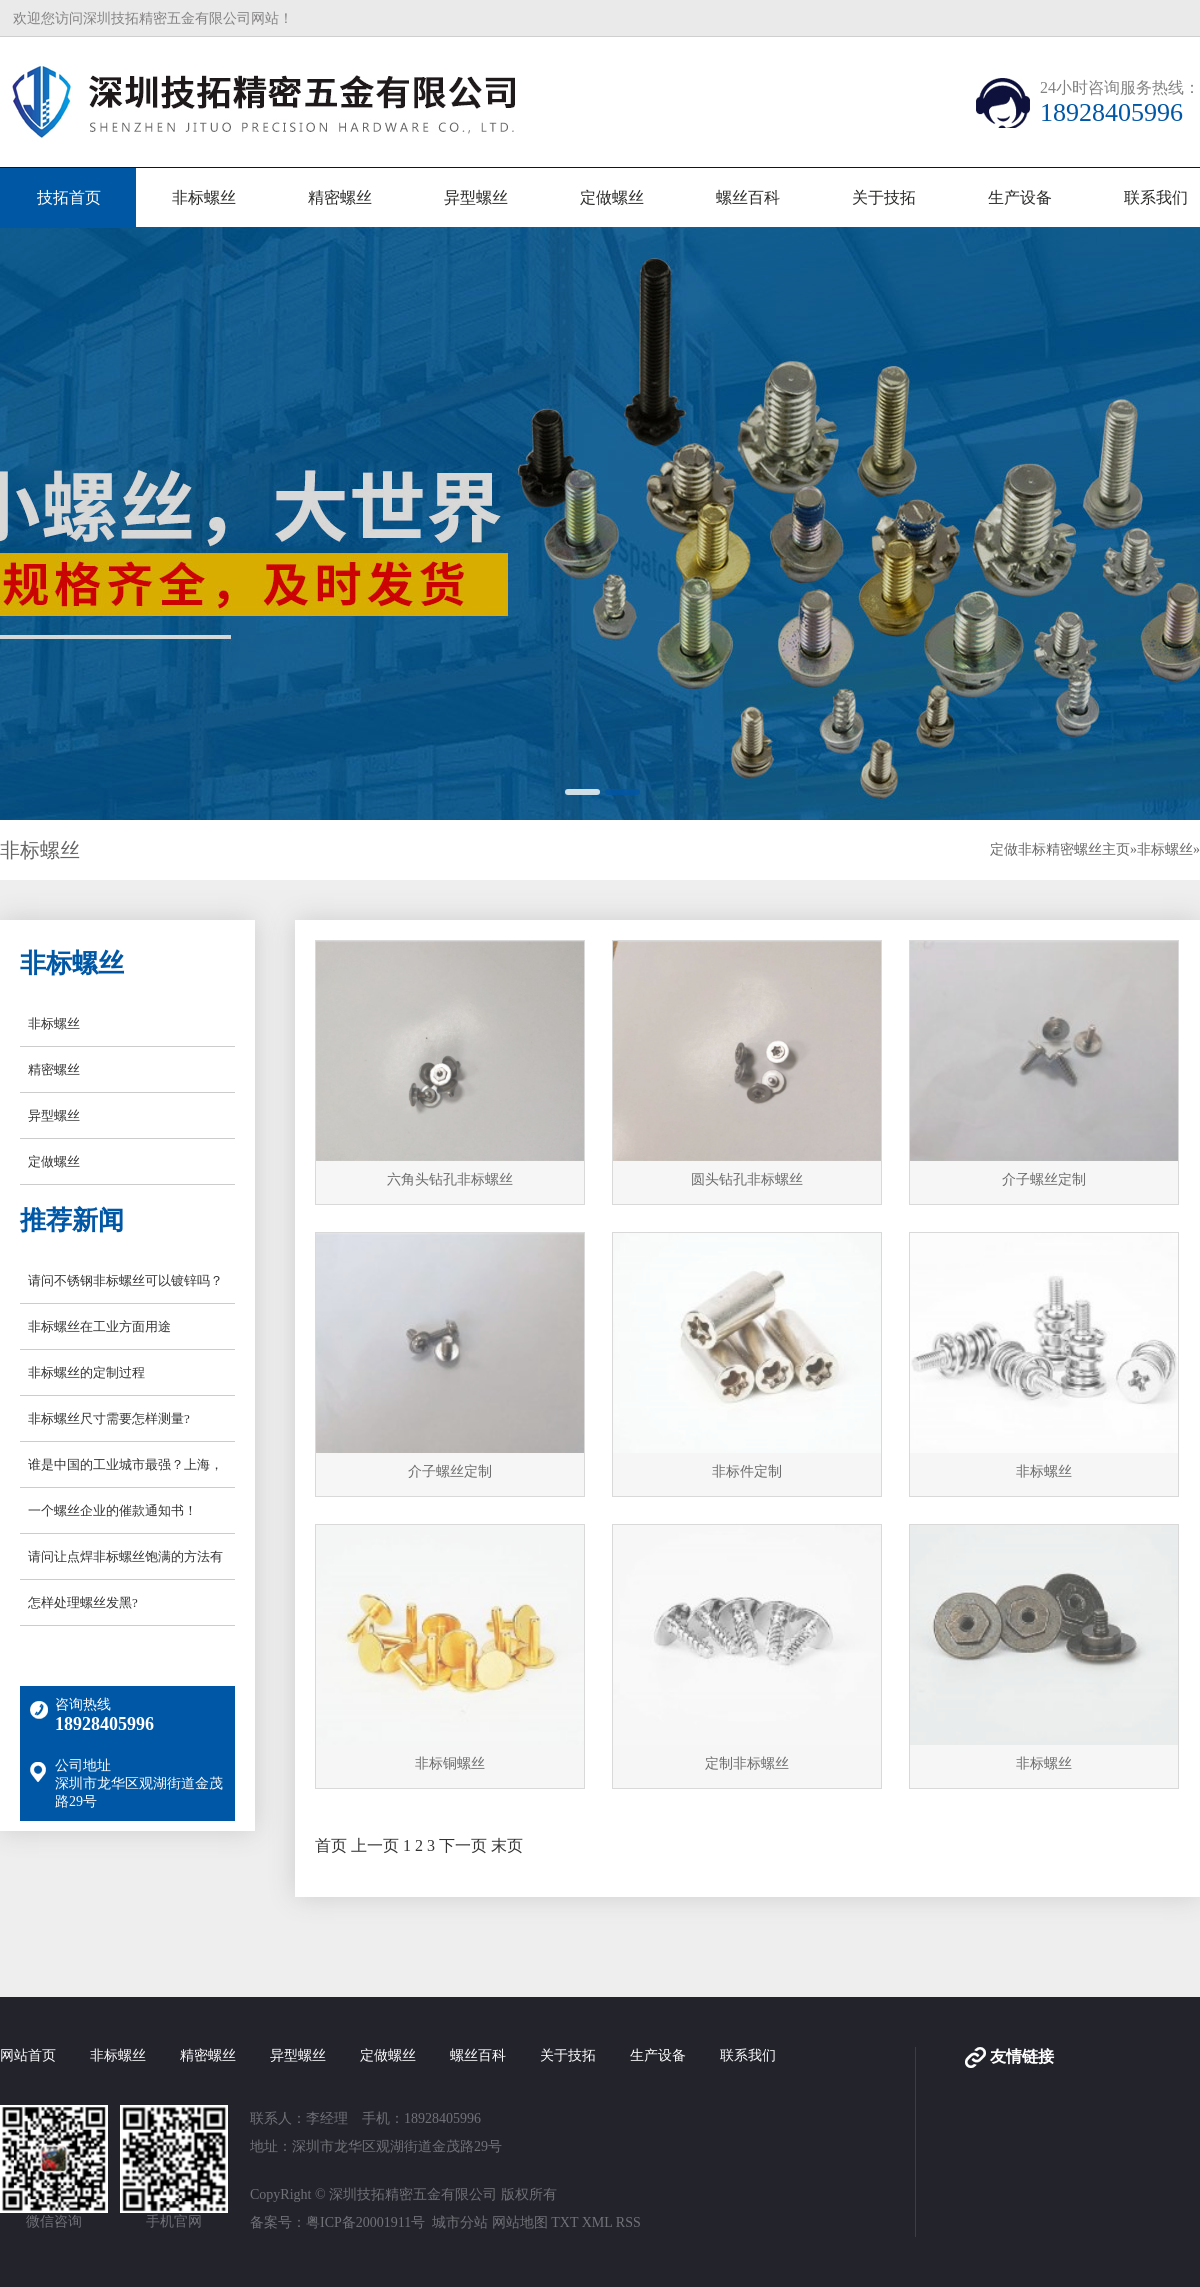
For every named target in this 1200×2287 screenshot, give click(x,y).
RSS (628, 2222)
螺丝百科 (748, 197)
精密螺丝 (340, 197)
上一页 (375, 1845)
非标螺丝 (204, 197)
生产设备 (1020, 197)
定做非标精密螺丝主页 (1060, 849)
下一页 (463, 1845)
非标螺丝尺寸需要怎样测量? (109, 1418)
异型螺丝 (476, 197)
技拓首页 (69, 197)
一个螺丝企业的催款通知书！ (112, 1510)
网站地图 (520, 2222)
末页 (507, 1845)
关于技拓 (884, 197)
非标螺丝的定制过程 (86, 1372)
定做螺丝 (612, 197)
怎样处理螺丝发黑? (83, 1602)
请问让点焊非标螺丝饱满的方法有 (125, 1556)
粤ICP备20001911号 (365, 2222)
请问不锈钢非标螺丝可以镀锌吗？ (125, 1280)
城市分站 (460, 2222)
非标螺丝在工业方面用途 (99, 1326)
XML (597, 2222)
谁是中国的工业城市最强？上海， (125, 1464)
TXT (564, 2222)
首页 (331, 1845)
